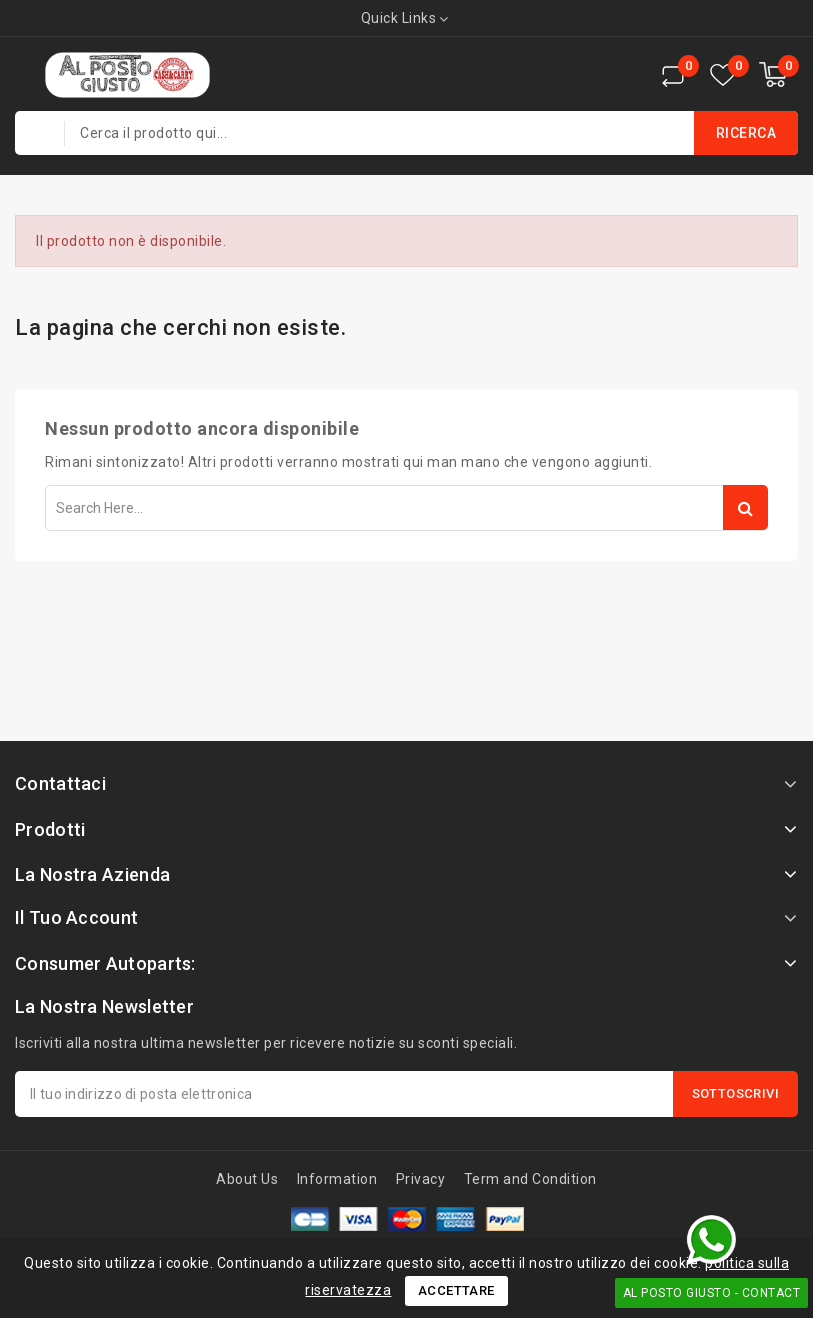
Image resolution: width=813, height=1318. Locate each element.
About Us (247, 1179)
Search (745, 507)
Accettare (456, 1290)
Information (337, 1179)
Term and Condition (530, 1179)
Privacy (421, 1179)
